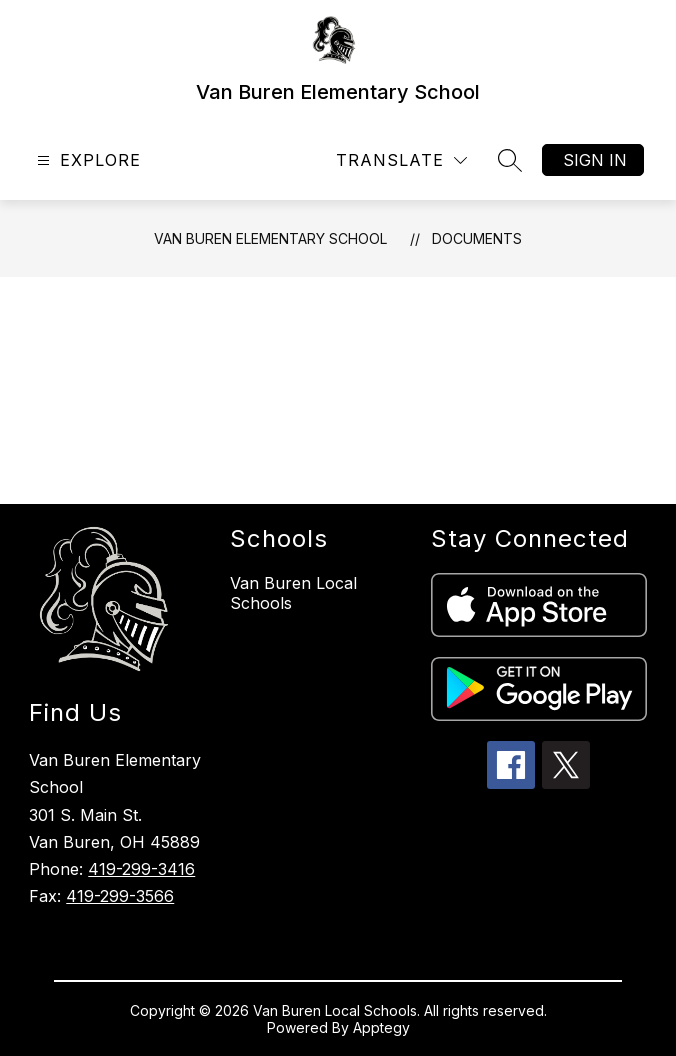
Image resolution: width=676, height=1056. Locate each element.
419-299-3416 (141, 869)
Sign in (595, 160)
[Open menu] (86, 160)
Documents (477, 238)
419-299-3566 (120, 896)
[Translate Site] (401, 160)
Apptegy (381, 1027)
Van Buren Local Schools (293, 593)
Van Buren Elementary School (270, 238)
